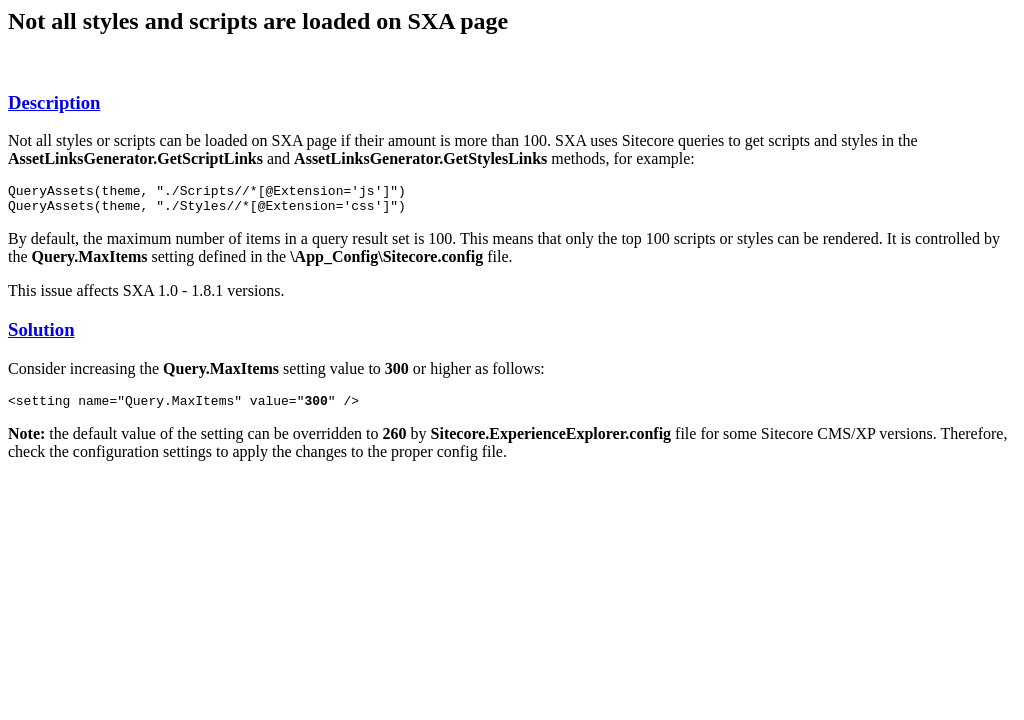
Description (54, 102)
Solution (41, 335)
